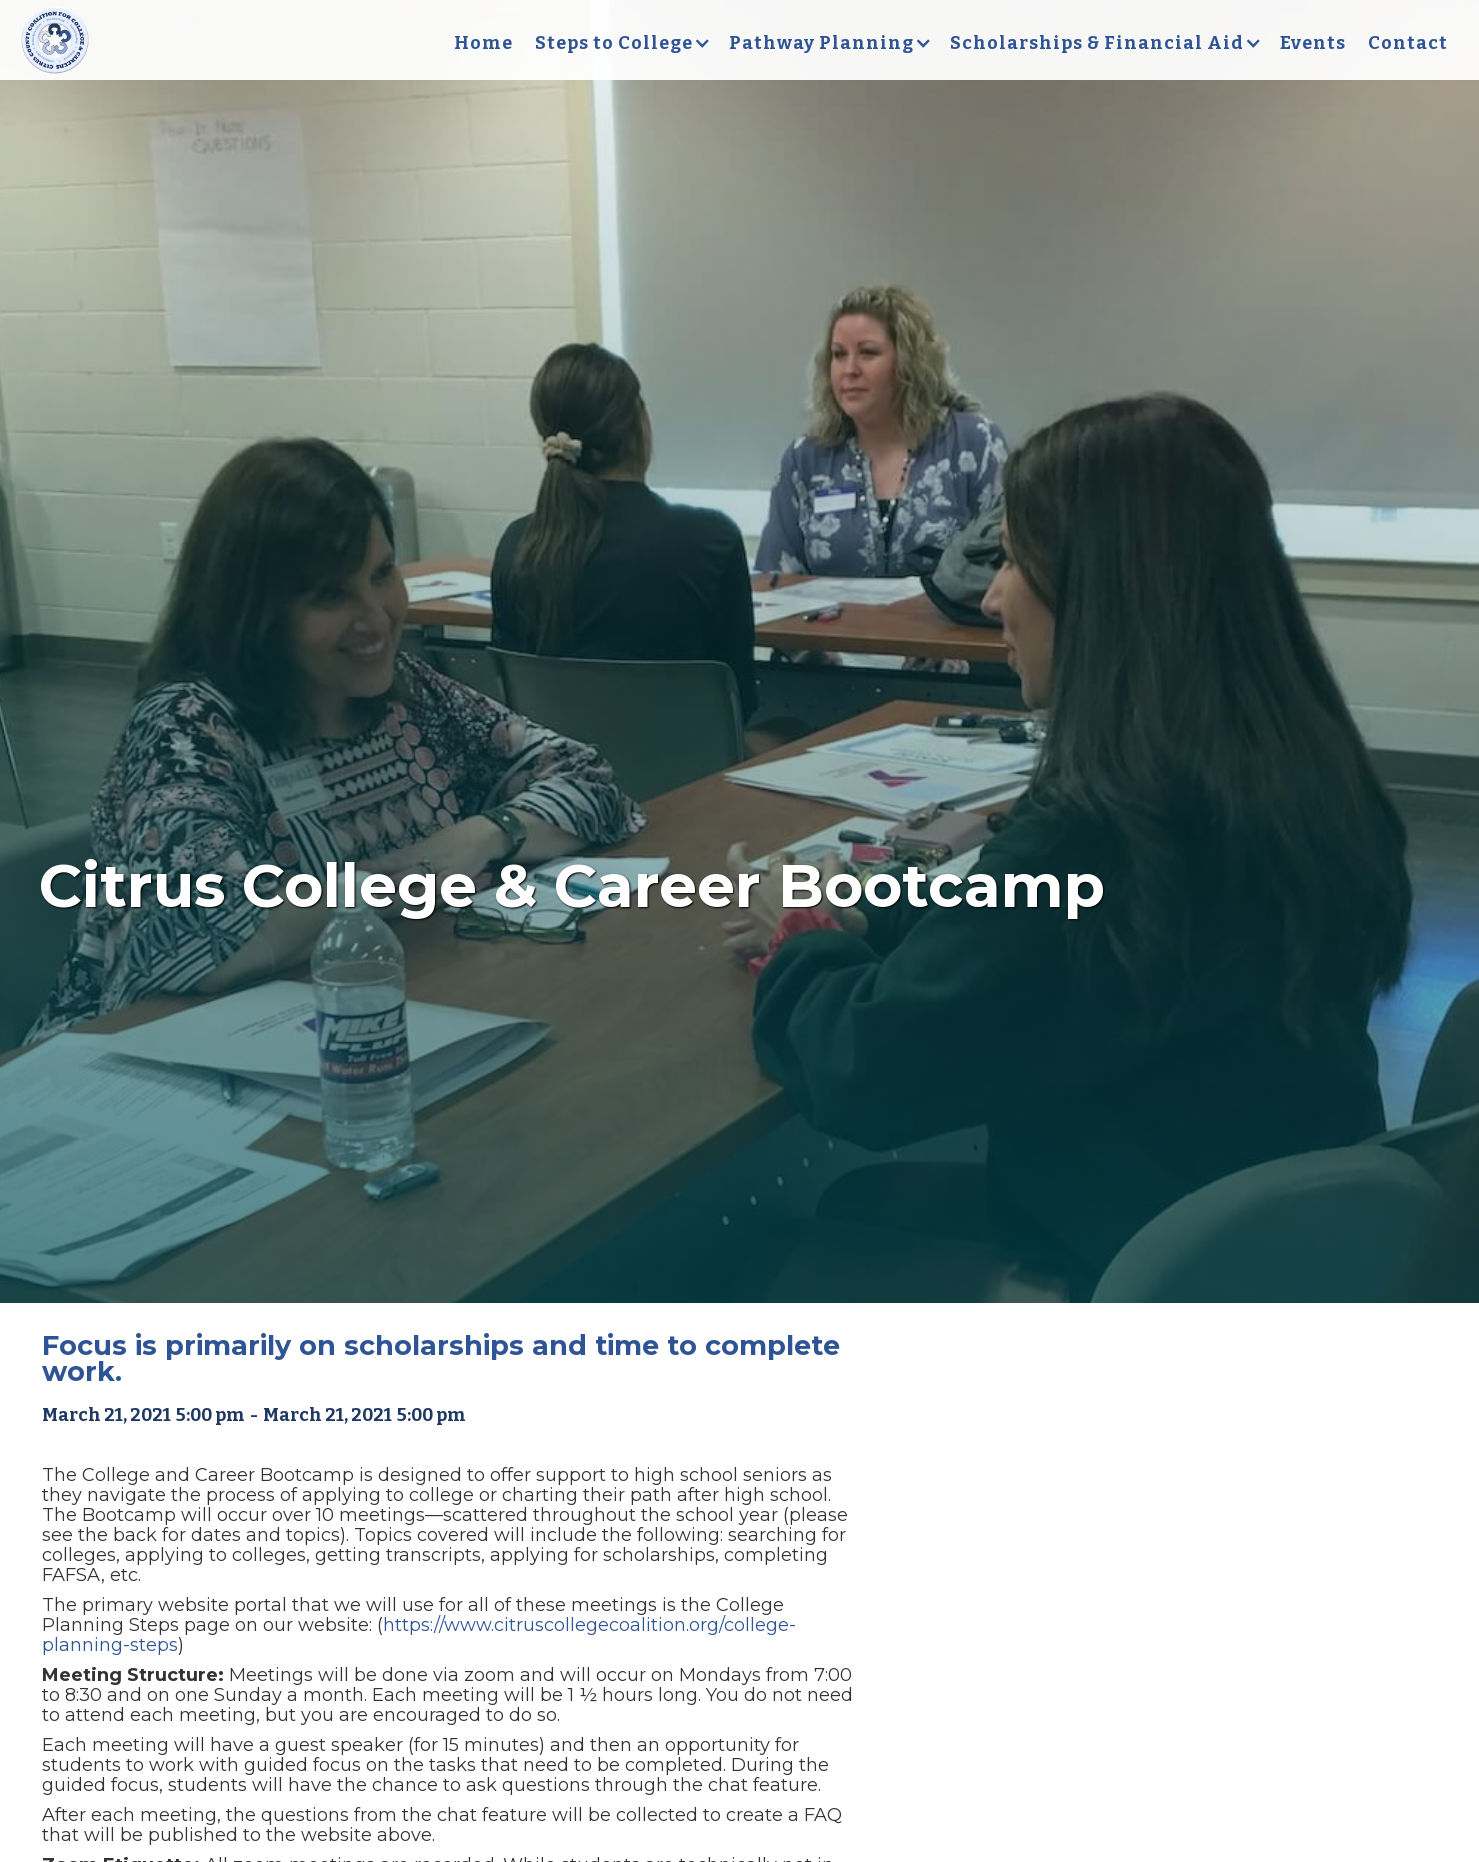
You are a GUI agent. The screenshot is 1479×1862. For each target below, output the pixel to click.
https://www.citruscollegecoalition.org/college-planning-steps (419, 1635)
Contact (1408, 43)
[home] (55, 42)
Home (483, 43)
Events (1313, 43)
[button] (621, 43)
